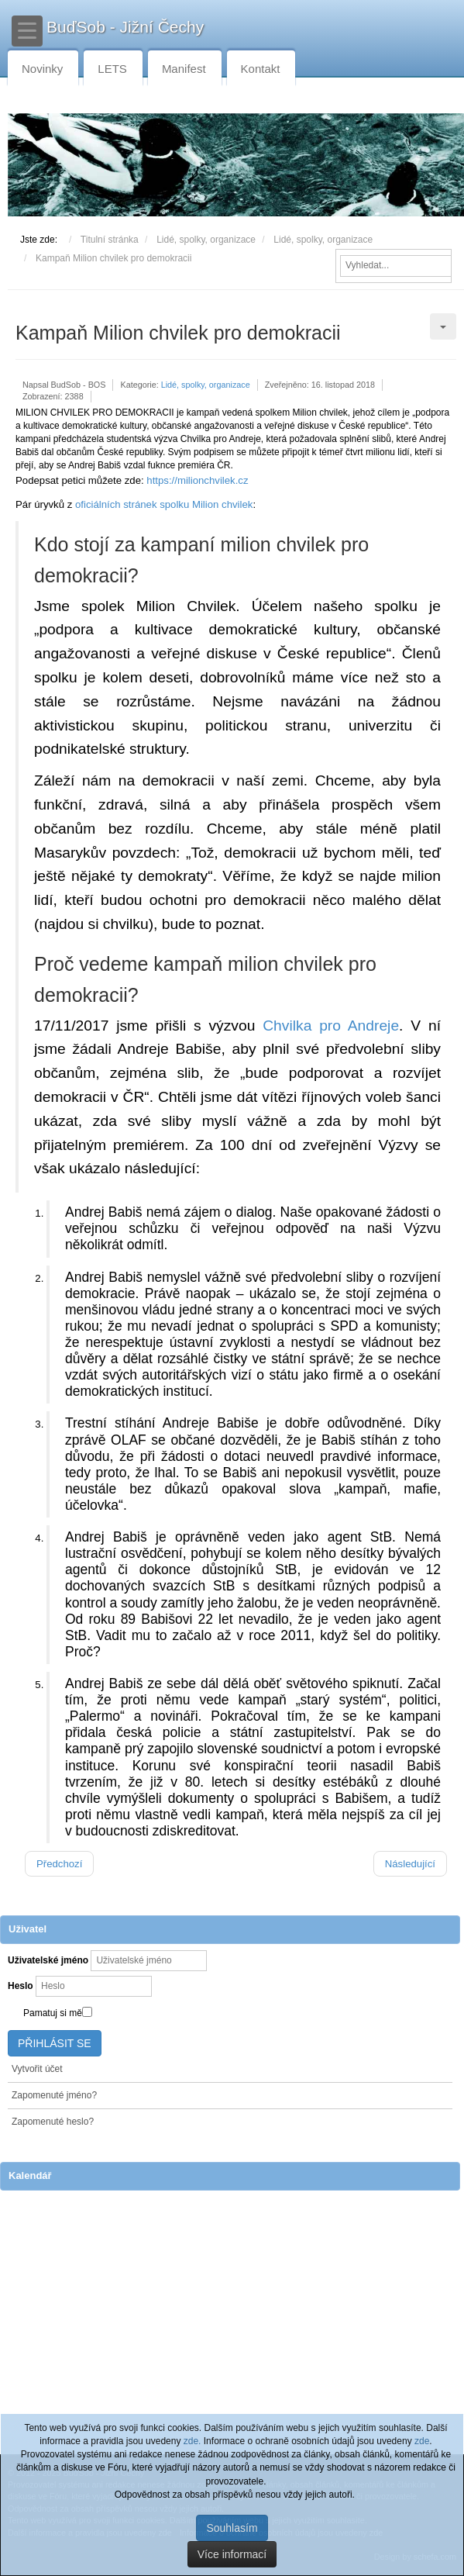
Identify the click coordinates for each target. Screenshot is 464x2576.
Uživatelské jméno (48, 1960)
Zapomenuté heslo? (53, 2121)
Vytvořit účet (37, 2068)
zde (421, 2441)
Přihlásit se (54, 2043)
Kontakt (260, 68)
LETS (112, 68)
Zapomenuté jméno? (54, 2095)
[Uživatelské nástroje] (443, 326)
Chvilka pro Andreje (331, 1025)
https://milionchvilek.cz (197, 480)
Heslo (20, 1985)
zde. (192, 2441)
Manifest (184, 68)
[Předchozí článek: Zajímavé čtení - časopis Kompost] (59, 1864)
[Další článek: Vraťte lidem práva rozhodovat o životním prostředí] (410, 1864)
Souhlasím (231, 2528)
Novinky (42, 68)
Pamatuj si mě (52, 2013)
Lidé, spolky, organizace (205, 384)
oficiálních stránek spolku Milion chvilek (164, 504)
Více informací (232, 2554)
